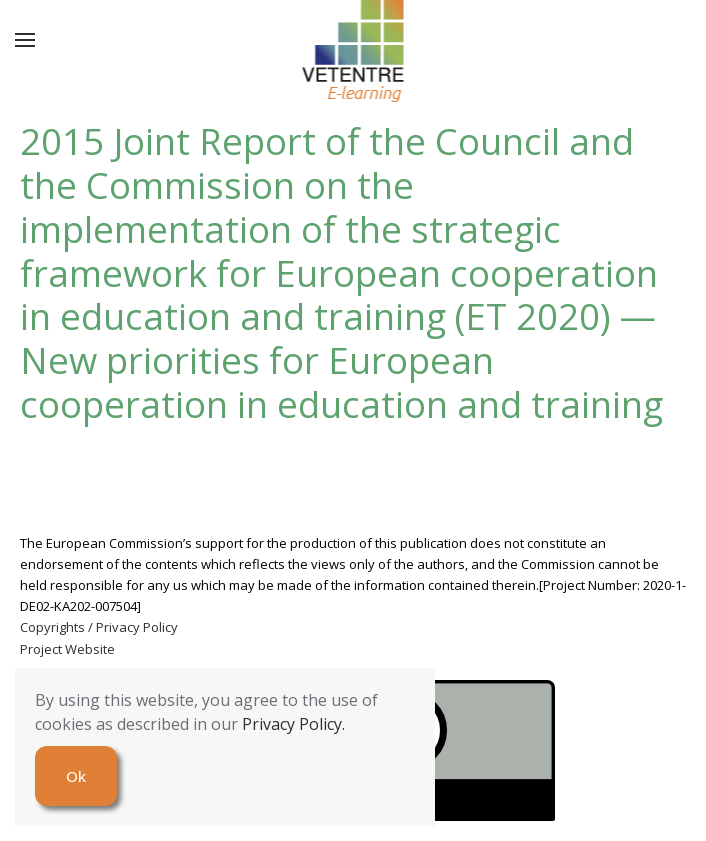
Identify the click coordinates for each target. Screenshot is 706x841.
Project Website (67, 649)
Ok (76, 776)
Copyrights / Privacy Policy (99, 627)
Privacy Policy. (293, 724)
